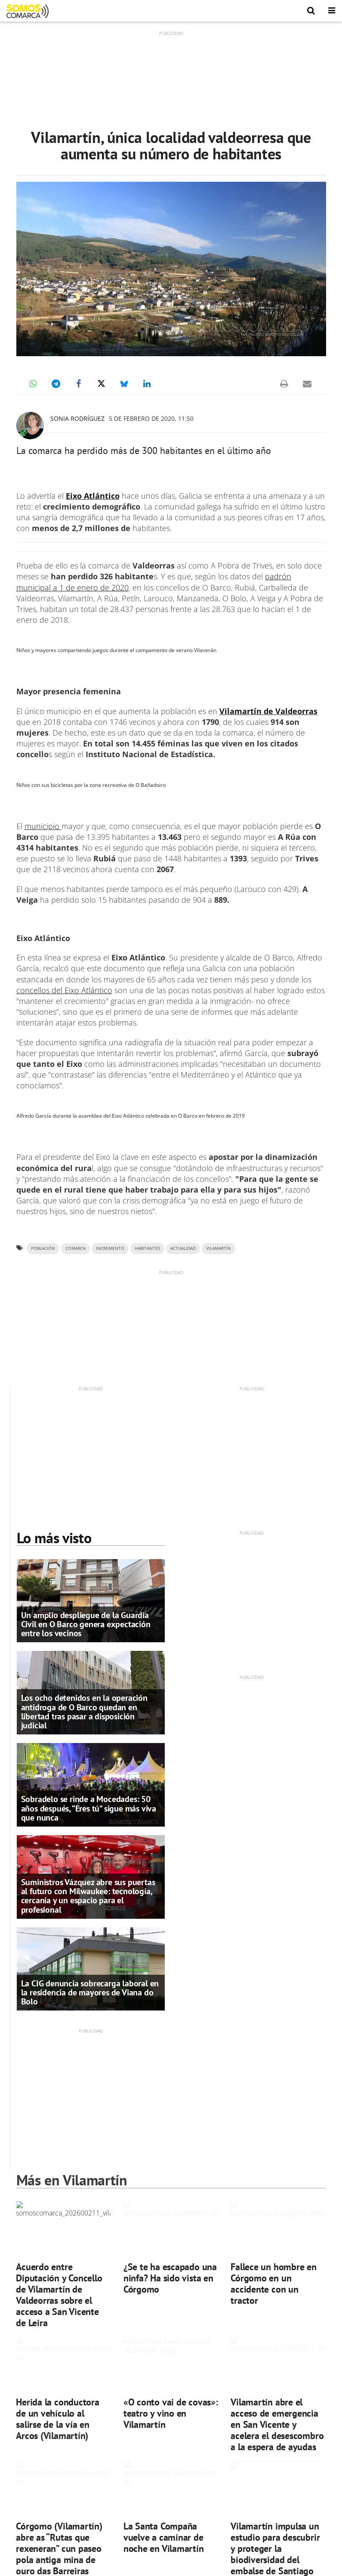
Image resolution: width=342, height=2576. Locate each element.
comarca (75, 1248)
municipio (43, 826)
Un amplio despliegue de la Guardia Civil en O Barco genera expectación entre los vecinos (86, 1624)
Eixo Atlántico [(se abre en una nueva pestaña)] (93, 496)
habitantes (147, 1248)
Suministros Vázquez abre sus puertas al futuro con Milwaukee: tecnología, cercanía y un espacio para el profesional (88, 1896)
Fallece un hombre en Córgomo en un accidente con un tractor (274, 2283)
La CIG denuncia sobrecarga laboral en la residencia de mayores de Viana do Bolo (90, 1992)
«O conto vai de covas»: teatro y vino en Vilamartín (170, 2413)
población (43, 1248)
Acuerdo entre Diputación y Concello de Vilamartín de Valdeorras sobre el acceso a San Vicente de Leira (59, 2294)
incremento (110, 1248)
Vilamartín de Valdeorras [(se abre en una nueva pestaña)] (268, 711)
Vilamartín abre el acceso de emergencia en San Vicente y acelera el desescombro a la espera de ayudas (277, 2424)
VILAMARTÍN (218, 1248)
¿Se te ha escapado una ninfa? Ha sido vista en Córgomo (170, 2277)
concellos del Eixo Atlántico (64, 990)
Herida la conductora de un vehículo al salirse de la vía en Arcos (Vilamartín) (57, 2419)
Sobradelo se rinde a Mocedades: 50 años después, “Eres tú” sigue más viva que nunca (88, 1808)
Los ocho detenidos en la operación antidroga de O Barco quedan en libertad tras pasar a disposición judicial (84, 1711)
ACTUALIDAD (183, 1248)
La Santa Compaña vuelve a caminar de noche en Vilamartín (163, 2537)
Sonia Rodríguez (77, 418)
